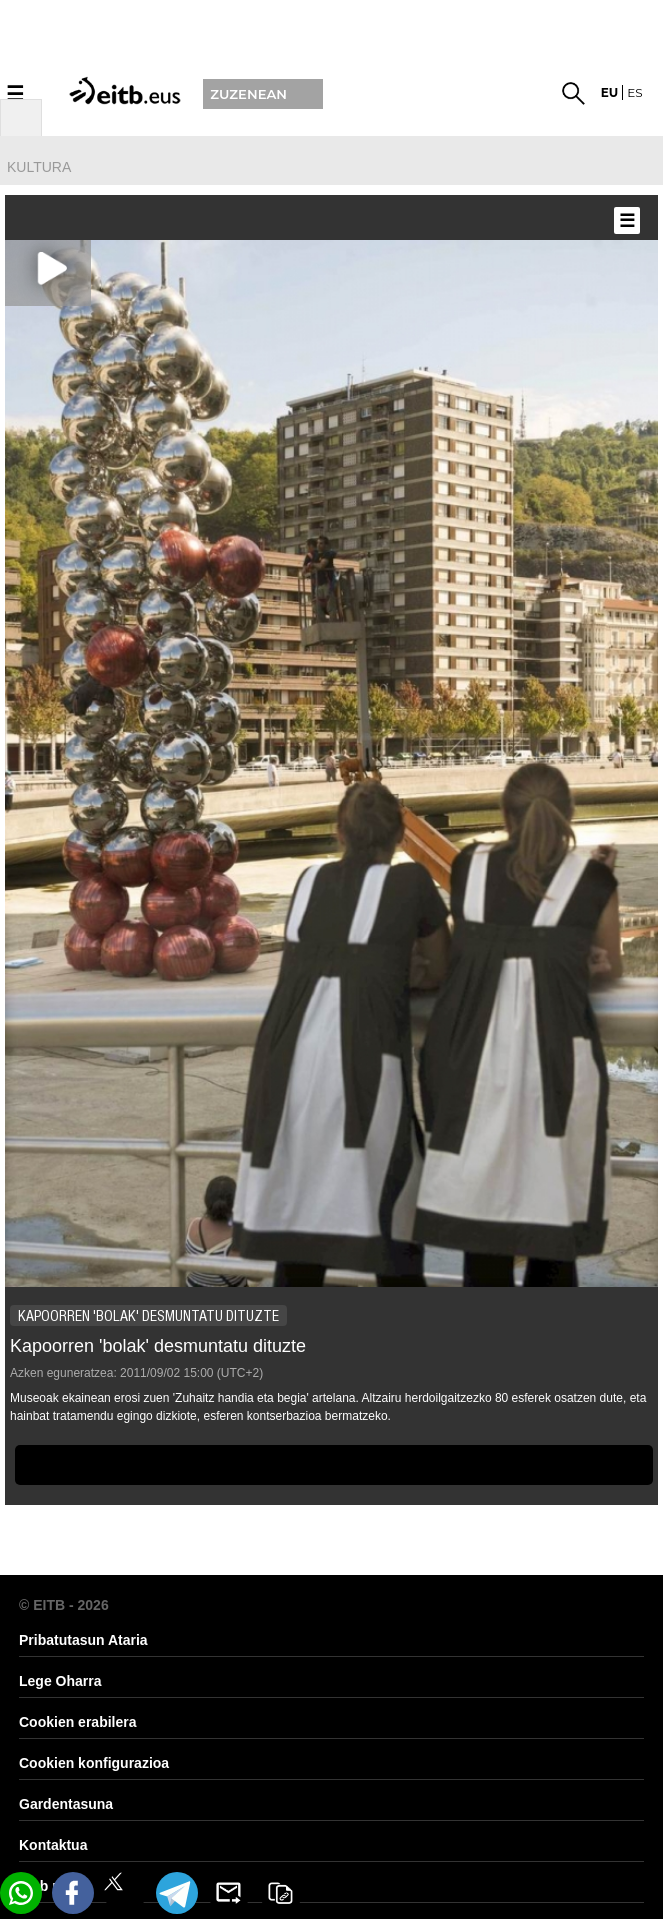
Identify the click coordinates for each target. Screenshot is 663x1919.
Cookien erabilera (78, 1722)
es (634, 92)
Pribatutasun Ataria (83, 1640)
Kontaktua (53, 1845)
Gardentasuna (66, 1804)
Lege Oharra (60, 1681)
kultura (39, 167)
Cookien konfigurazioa (94, 1763)
